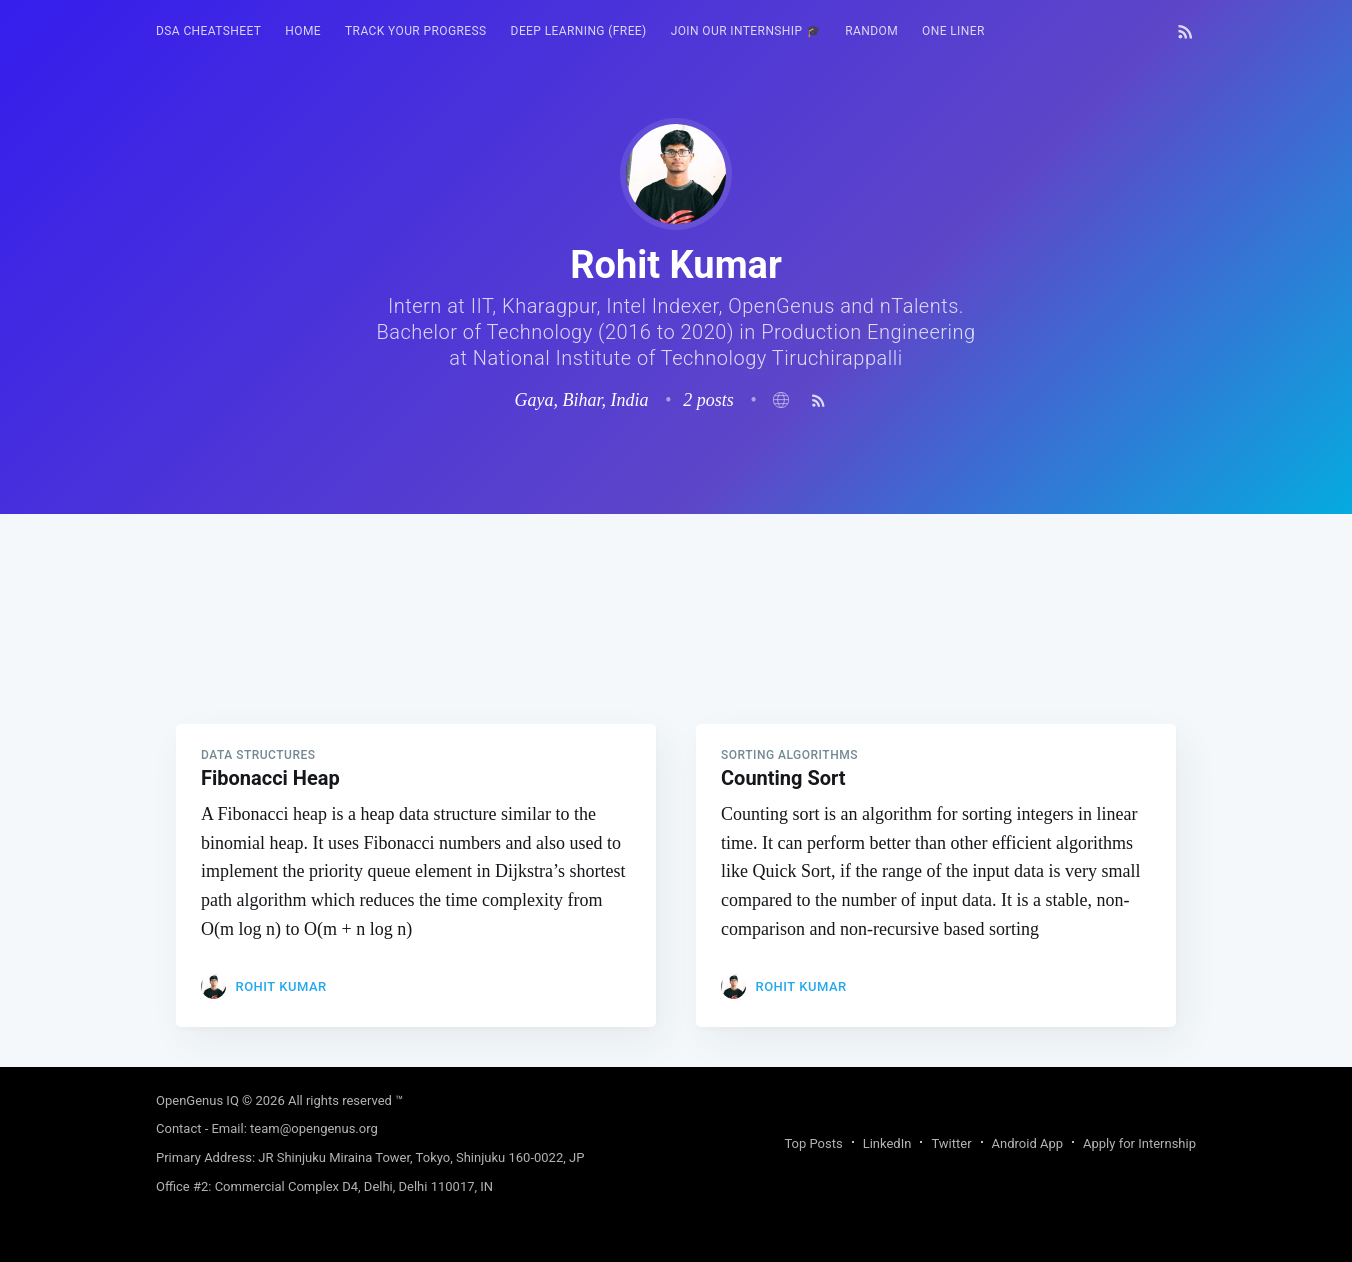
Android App (1027, 1143)
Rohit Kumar (280, 986)
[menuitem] (208, 31)
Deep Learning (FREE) (579, 31)
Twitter (951, 1143)
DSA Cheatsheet (208, 31)
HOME (303, 31)
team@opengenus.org (314, 1128)
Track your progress (416, 31)
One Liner (953, 31)
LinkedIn (887, 1143)
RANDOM (871, 31)
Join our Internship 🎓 (746, 31)
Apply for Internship (1139, 1143)
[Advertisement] (676, 654)
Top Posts (813, 1143)
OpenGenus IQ (197, 1100)
